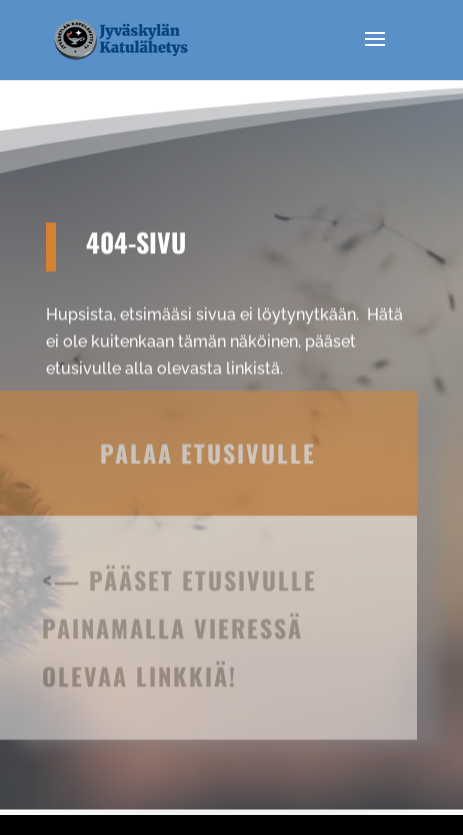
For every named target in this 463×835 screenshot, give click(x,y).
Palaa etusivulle (208, 434)
